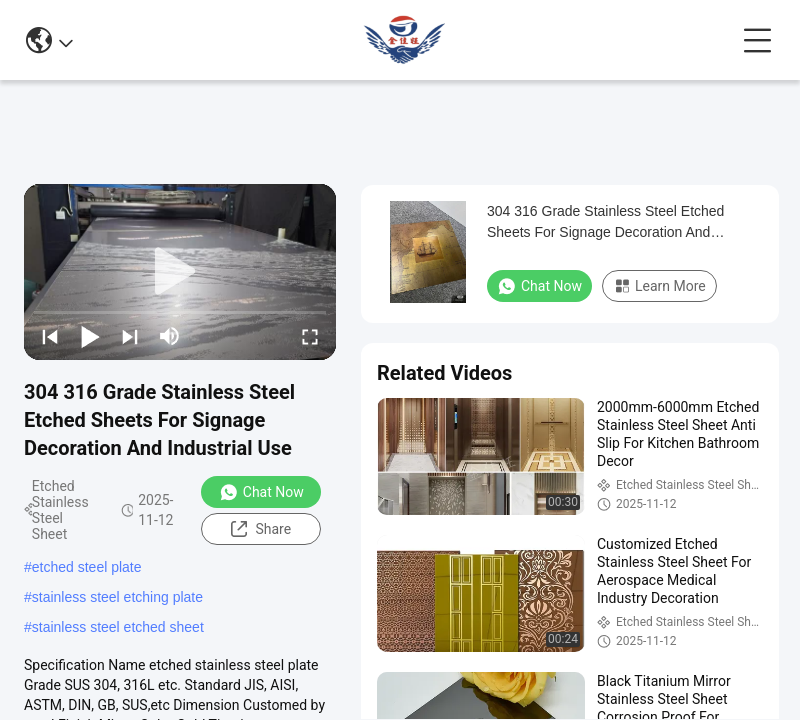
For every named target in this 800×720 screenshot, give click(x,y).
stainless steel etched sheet (118, 627)
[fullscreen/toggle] (310, 336)
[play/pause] (90, 336)
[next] (130, 336)
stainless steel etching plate (117, 597)
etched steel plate (87, 567)
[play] (180, 272)
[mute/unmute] (170, 336)
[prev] (50, 336)
